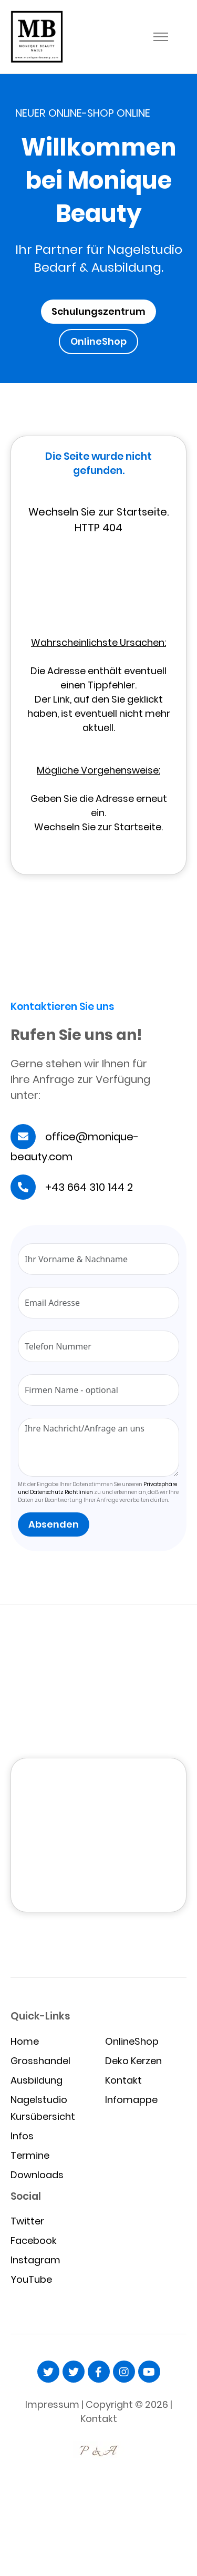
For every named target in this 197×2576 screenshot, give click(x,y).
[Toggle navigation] (160, 37)
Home (25, 2041)
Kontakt (123, 2080)
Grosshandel (40, 2060)
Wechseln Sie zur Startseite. (98, 826)
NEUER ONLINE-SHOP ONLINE (82, 113)
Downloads (37, 2174)
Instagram (35, 2259)
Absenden (53, 1524)
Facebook (34, 2240)
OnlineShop (98, 341)
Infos (22, 2135)
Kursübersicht (43, 2116)
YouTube (31, 2279)
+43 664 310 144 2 (89, 1187)
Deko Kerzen (133, 2060)
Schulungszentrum (98, 311)
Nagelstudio (39, 2099)
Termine (30, 2155)
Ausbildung (37, 2080)
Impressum (52, 2404)
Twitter (27, 2221)
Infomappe (131, 2099)
